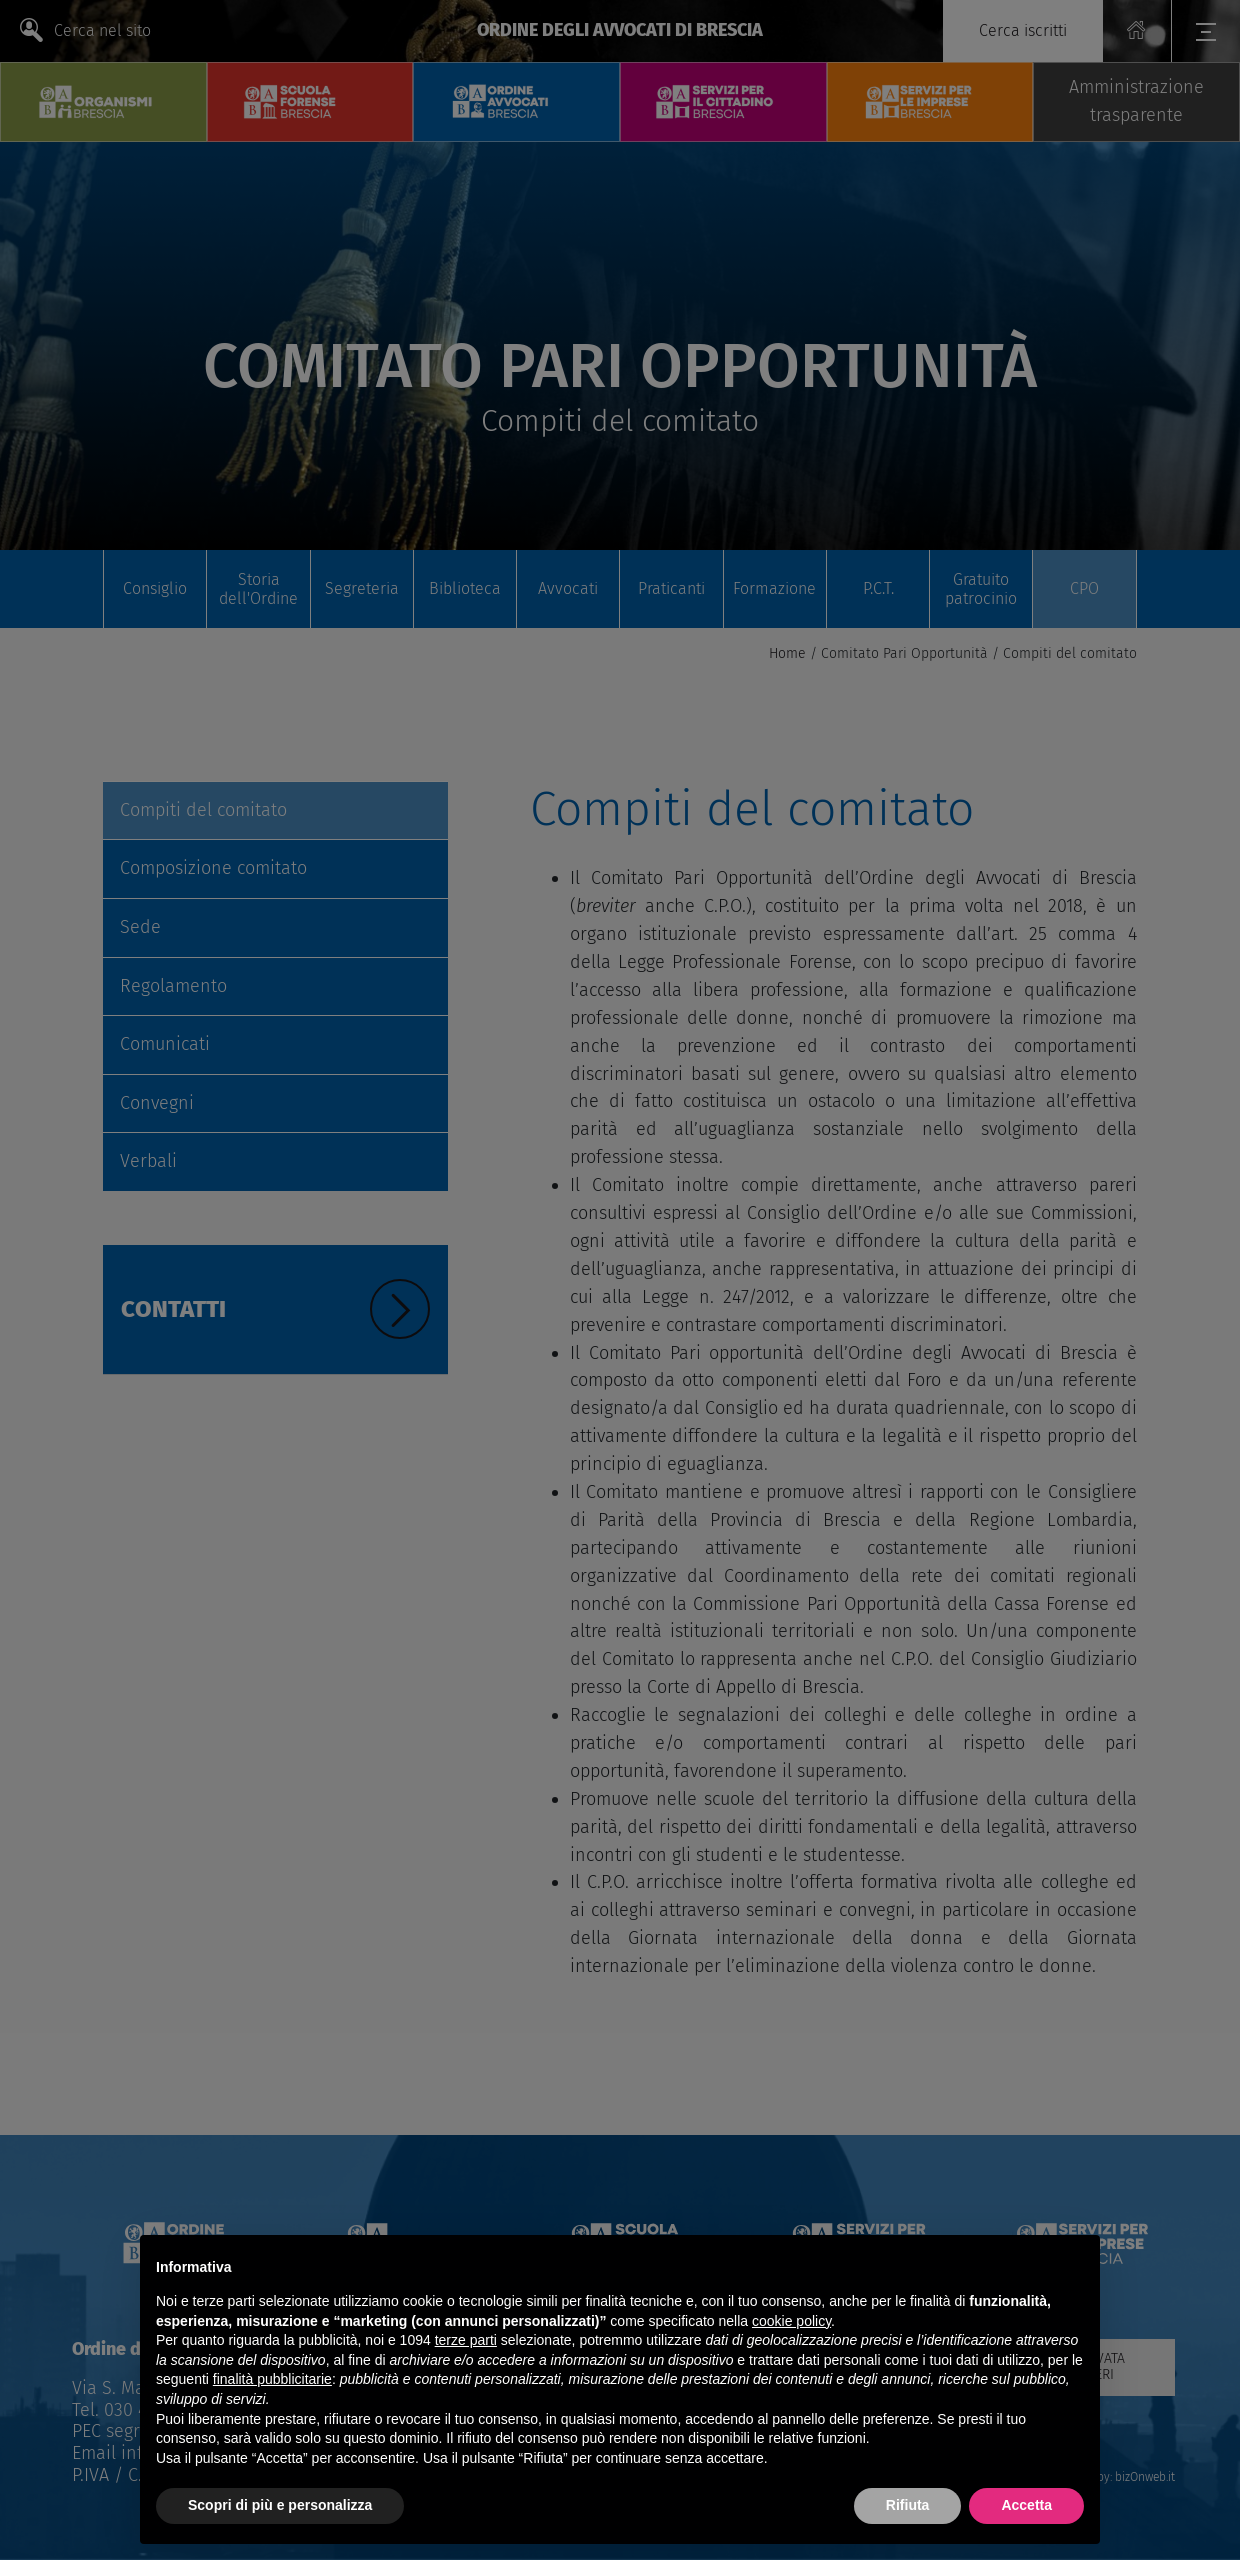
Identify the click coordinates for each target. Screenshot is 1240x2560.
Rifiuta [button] (908, 2505)
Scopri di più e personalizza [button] (280, 2505)
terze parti (466, 2340)
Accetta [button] (1026, 2505)
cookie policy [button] (791, 2321)
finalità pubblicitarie (272, 2379)
